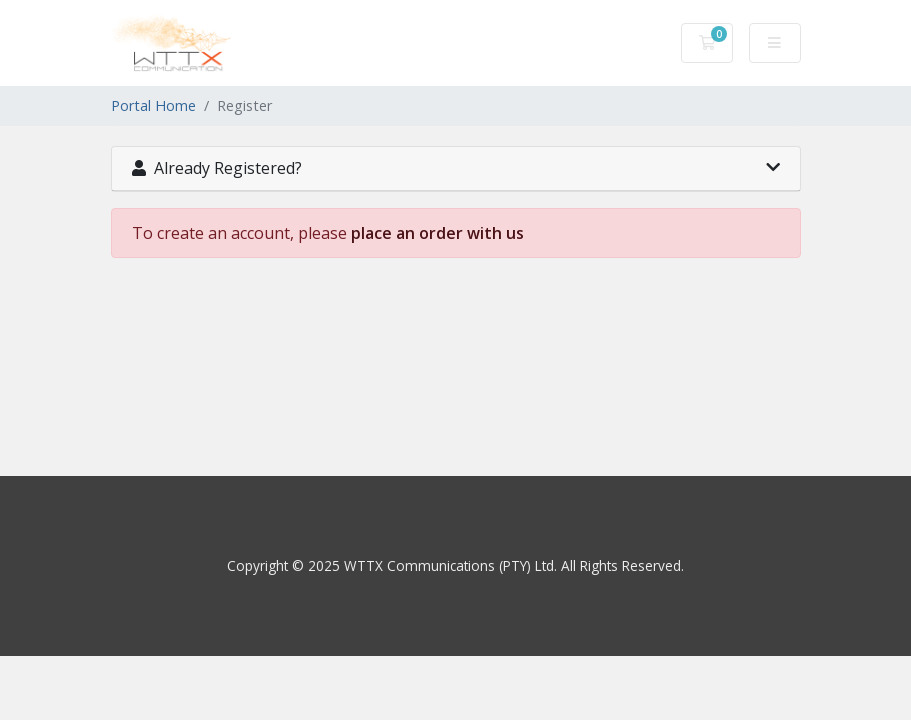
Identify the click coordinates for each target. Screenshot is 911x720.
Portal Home (153, 105)
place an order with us (437, 233)
